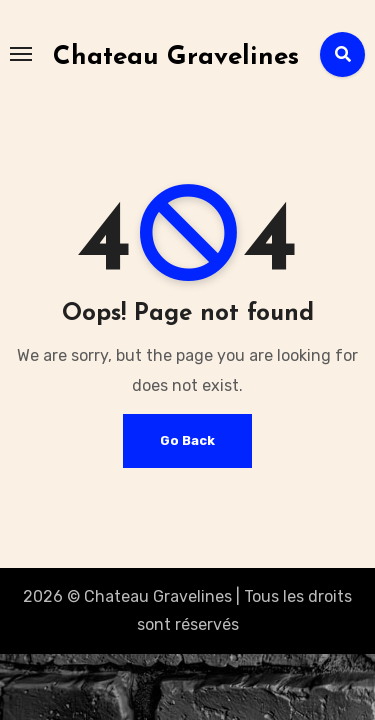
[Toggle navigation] (21, 54)
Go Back (187, 440)
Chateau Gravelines (176, 57)
